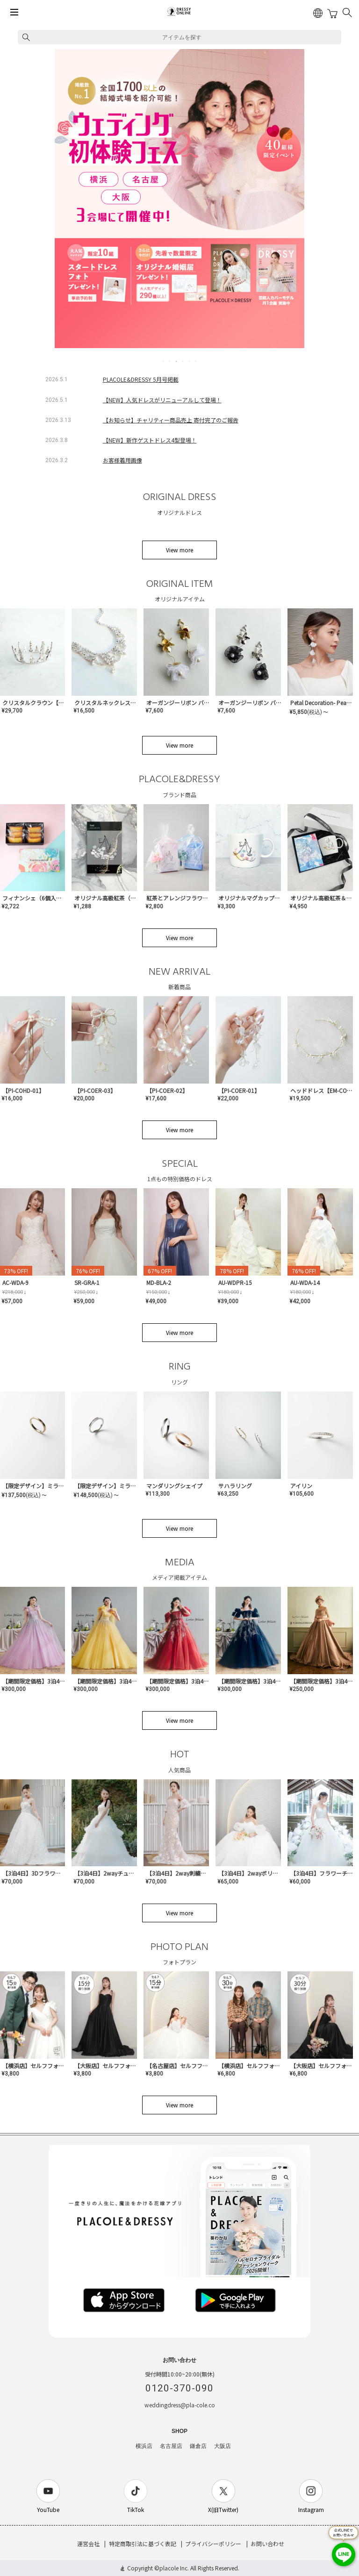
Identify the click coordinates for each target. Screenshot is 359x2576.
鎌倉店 (198, 2446)
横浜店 (144, 2446)
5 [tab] (189, 361)
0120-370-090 (179, 2388)
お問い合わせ (267, 2543)
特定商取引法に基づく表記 (142, 2543)
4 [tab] (183, 361)
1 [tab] (163, 361)
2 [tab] (170, 361)
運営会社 (88, 2543)
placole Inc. (174, 2568)
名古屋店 (171, 2446)
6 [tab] (196, 361)
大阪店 (222, 2446)
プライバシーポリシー (213, 2543)
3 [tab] (176, 361)
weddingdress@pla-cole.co (179, 2405)
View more (179, 550)
